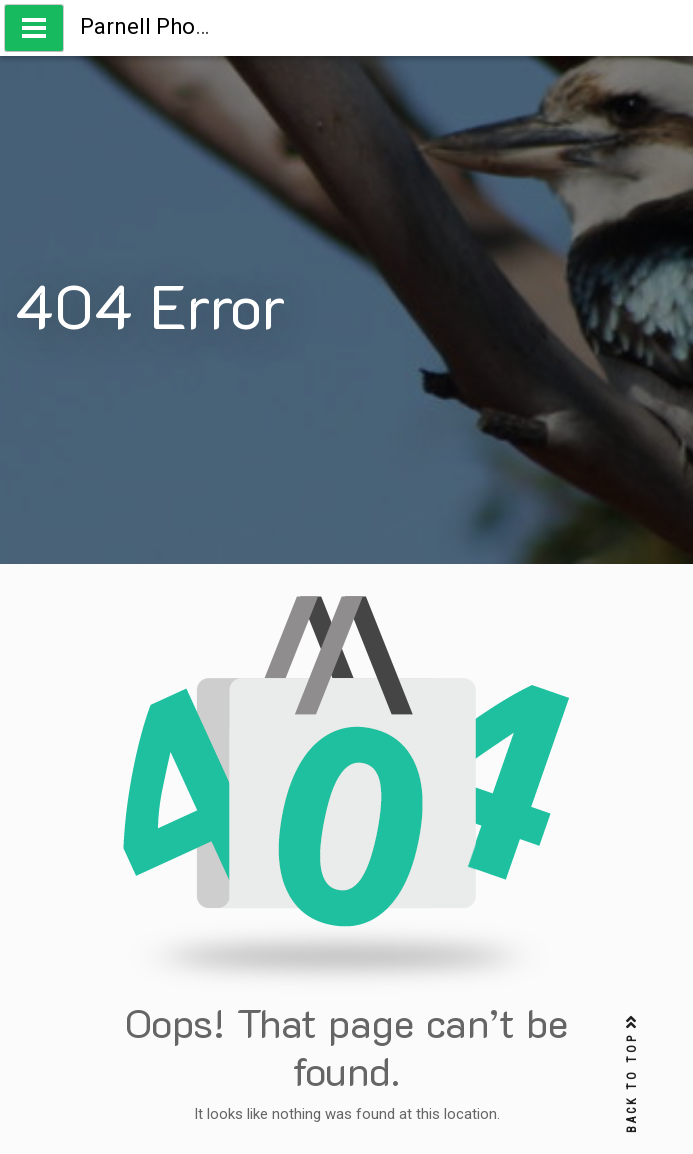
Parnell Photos (153, 26)
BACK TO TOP (632, 1074)
